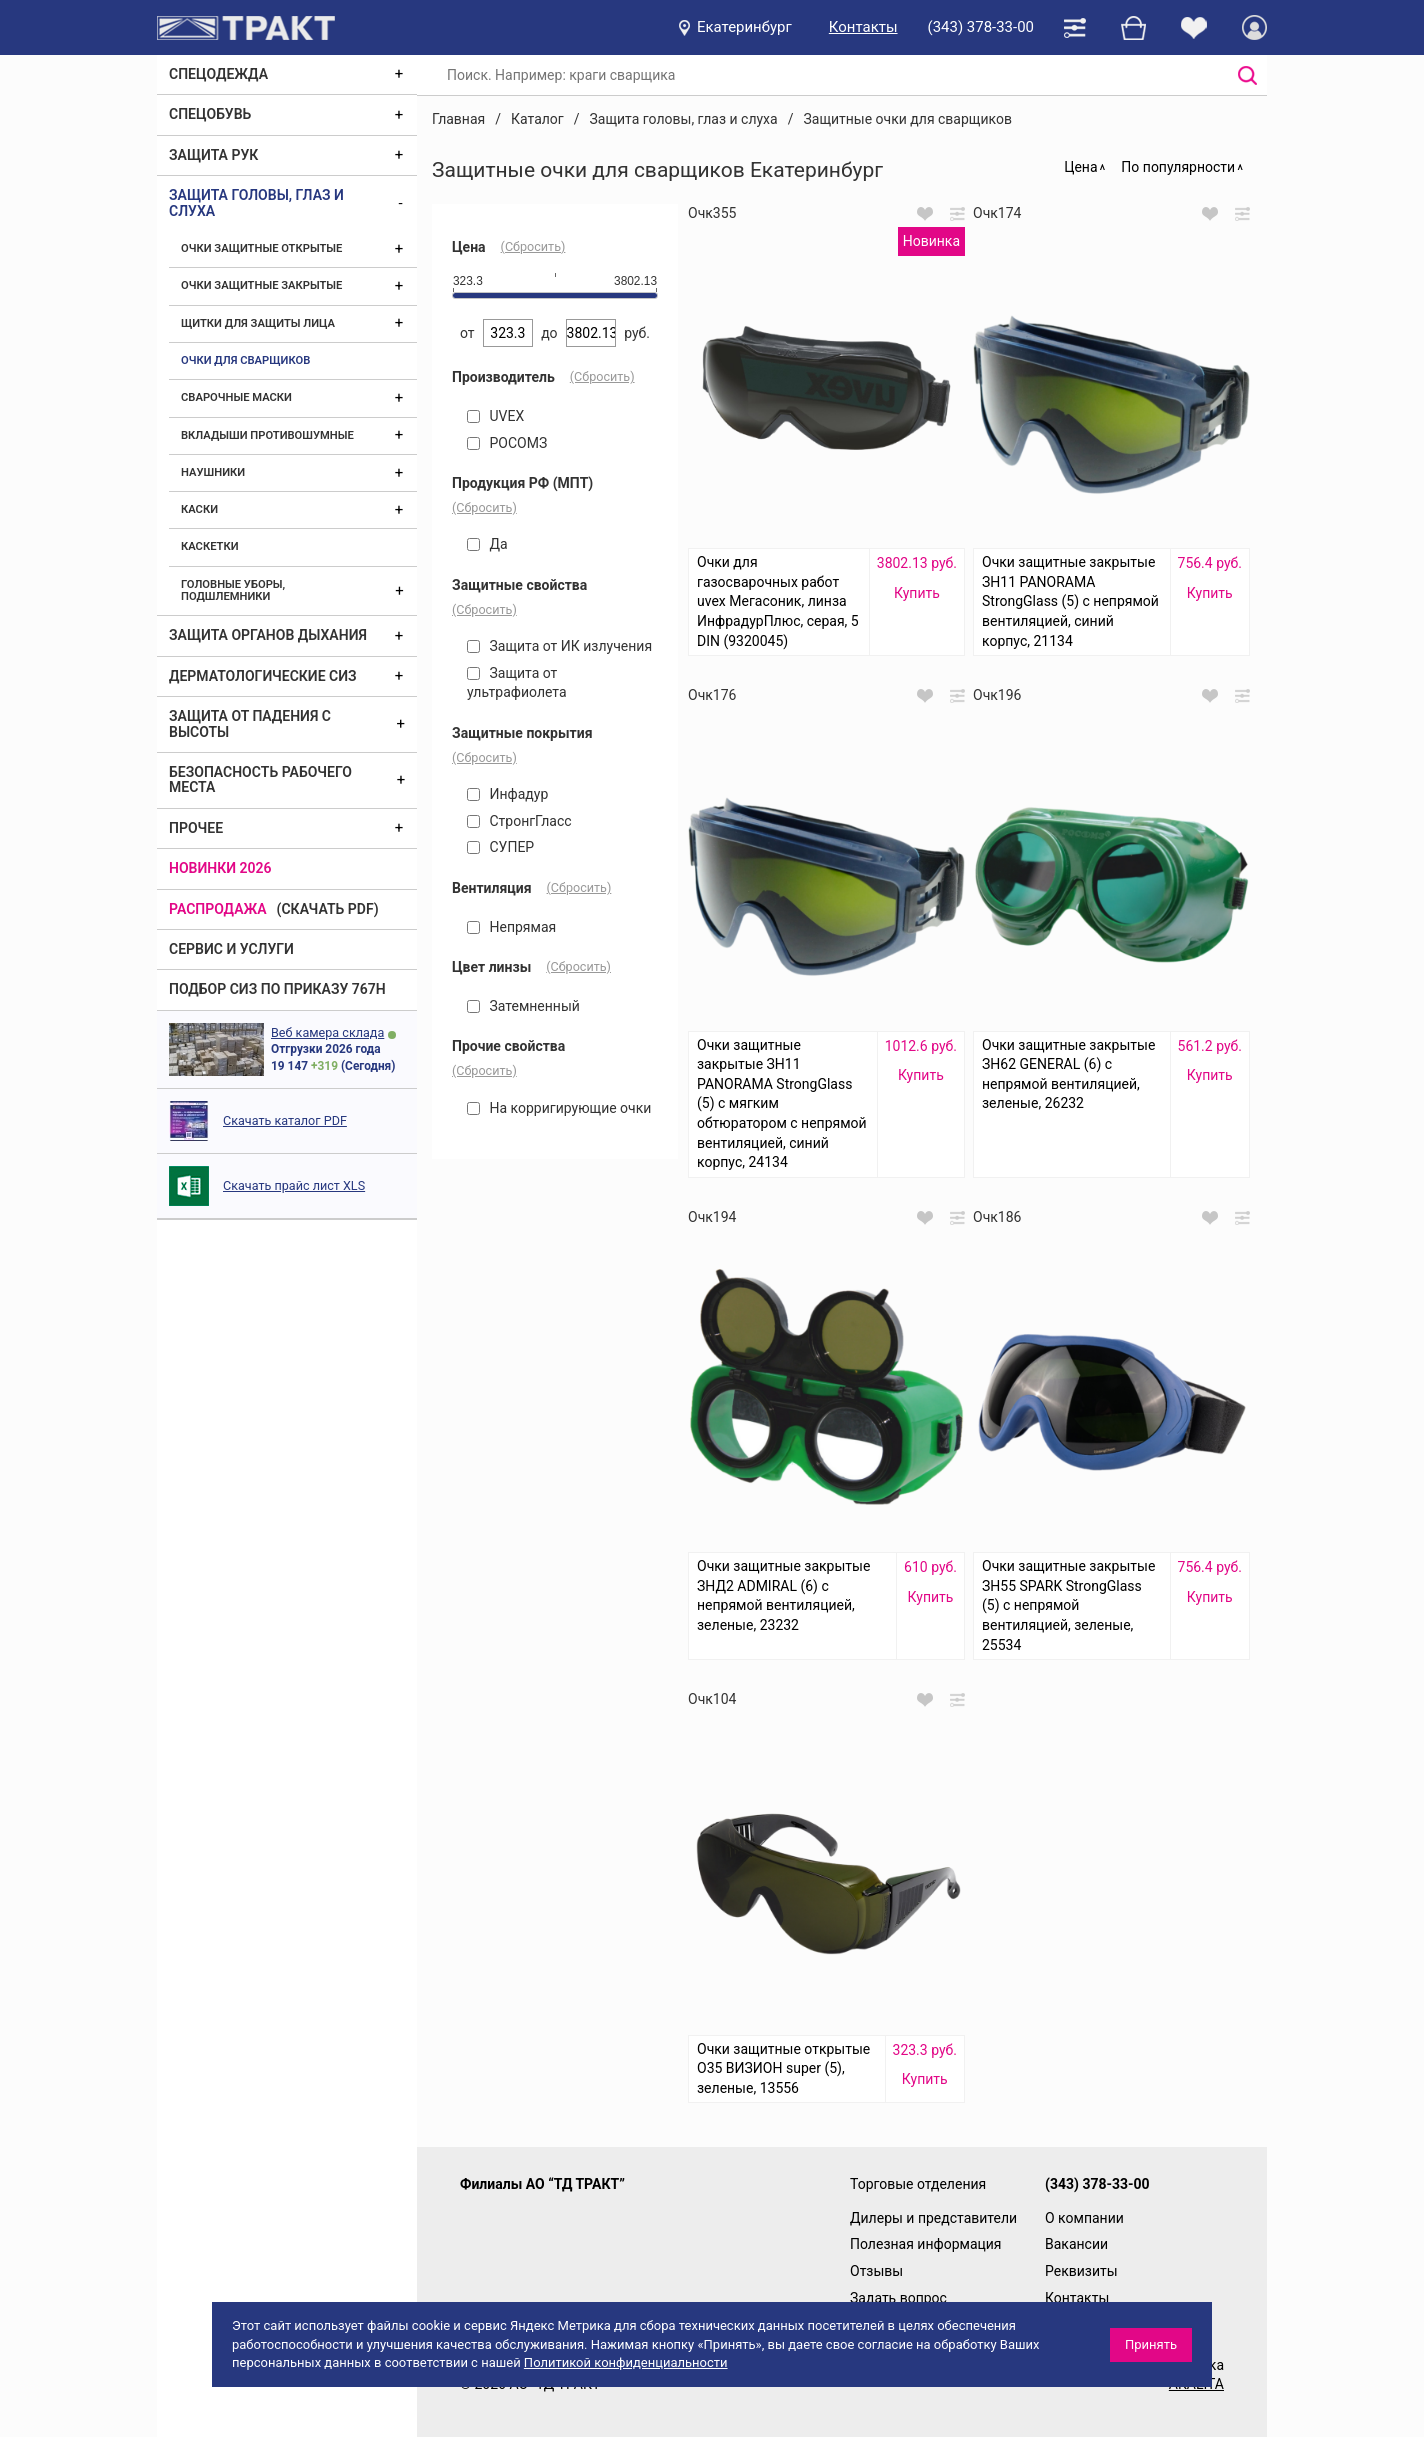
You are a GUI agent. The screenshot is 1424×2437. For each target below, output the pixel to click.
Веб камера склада (327, 1032)
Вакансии (1076, 2244)
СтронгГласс (519, 821)
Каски (199, 509)
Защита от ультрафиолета (517, 683)
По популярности (1178, 167)
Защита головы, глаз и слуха (256, 202)
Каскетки (210, 546)
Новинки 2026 (220, 868)
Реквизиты (1081, 2271)
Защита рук (213, 155)
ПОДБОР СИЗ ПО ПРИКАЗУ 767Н (277, 989)
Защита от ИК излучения (559, 646)
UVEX (495, 416)
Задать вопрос (898, 2298)
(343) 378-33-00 (981, 27)
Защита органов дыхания (268, 635)
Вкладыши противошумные (267, 435)
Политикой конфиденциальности (626, 2362)
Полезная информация (926, 2244)
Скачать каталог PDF (285, 1120)
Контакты (863, 27)
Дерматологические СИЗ (263, 676)
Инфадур (507, 794)
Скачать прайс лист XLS (294, 1185)
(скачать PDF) (328, 909)
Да (487, 544)
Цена (1080, 167)
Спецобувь (210, 114)
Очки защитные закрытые (261, 285)
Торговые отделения (918, 2184)
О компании (1084, 2218)
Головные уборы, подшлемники (233, 590)
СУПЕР (500, 847)
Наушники (213, 472)
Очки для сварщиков (245, 360)
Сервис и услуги (231, 949)
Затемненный (523, 1006)
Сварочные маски (236, 397)
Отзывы (876, 2271)
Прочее (196, 828)
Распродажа (218, 909)
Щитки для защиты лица (258, 323)
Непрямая (511, 927)
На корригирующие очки (559, 1108)
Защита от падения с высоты (250, 723)
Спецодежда (218, 74)
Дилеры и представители (933, 2218)
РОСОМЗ (507, 443)
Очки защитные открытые (261, 248)
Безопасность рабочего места (260, 779)
